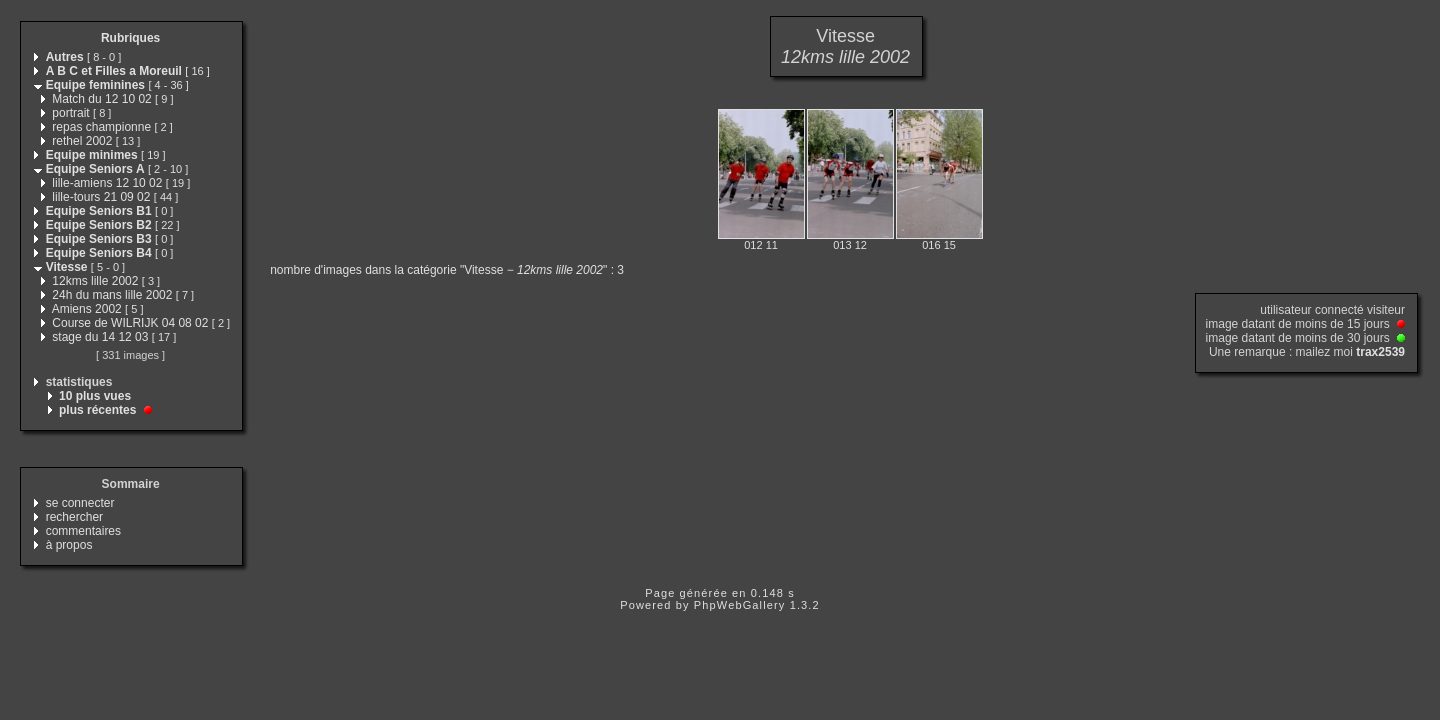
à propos (69, 545)
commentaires (83, 531)
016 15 (939, 245)
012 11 (761, 245)
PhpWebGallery (740, 605)
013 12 (850, 245)
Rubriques (130, 38)
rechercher (74, 517)
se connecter (80, 503)
